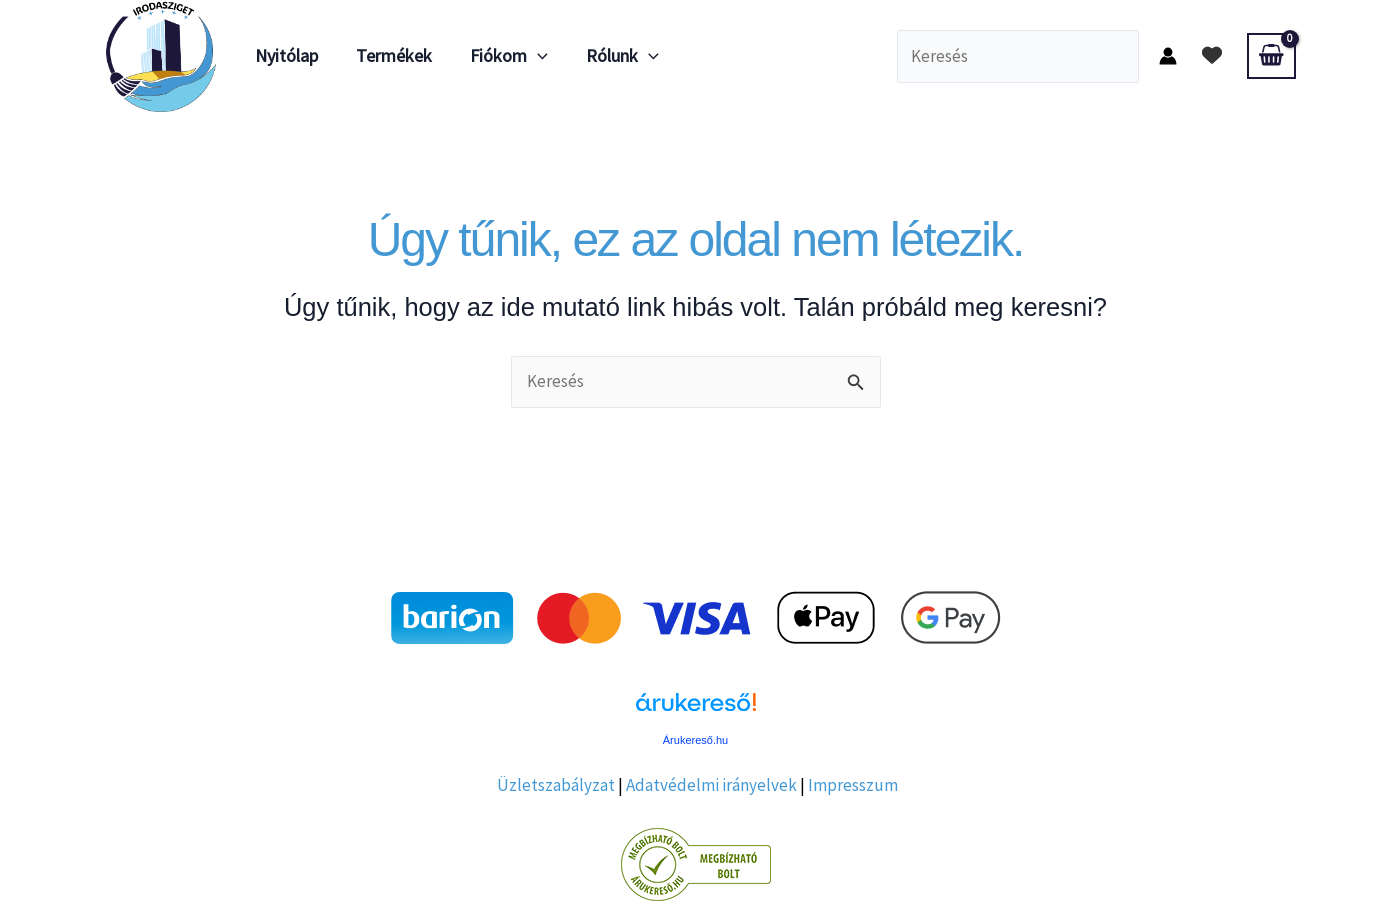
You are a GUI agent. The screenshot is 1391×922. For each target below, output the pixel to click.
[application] (532, 56)
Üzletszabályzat (556, 785)
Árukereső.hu (695, 740)
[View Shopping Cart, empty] (1271, 56)
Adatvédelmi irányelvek (711, 785)
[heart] (1212, 55)
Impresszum (853, 785)
